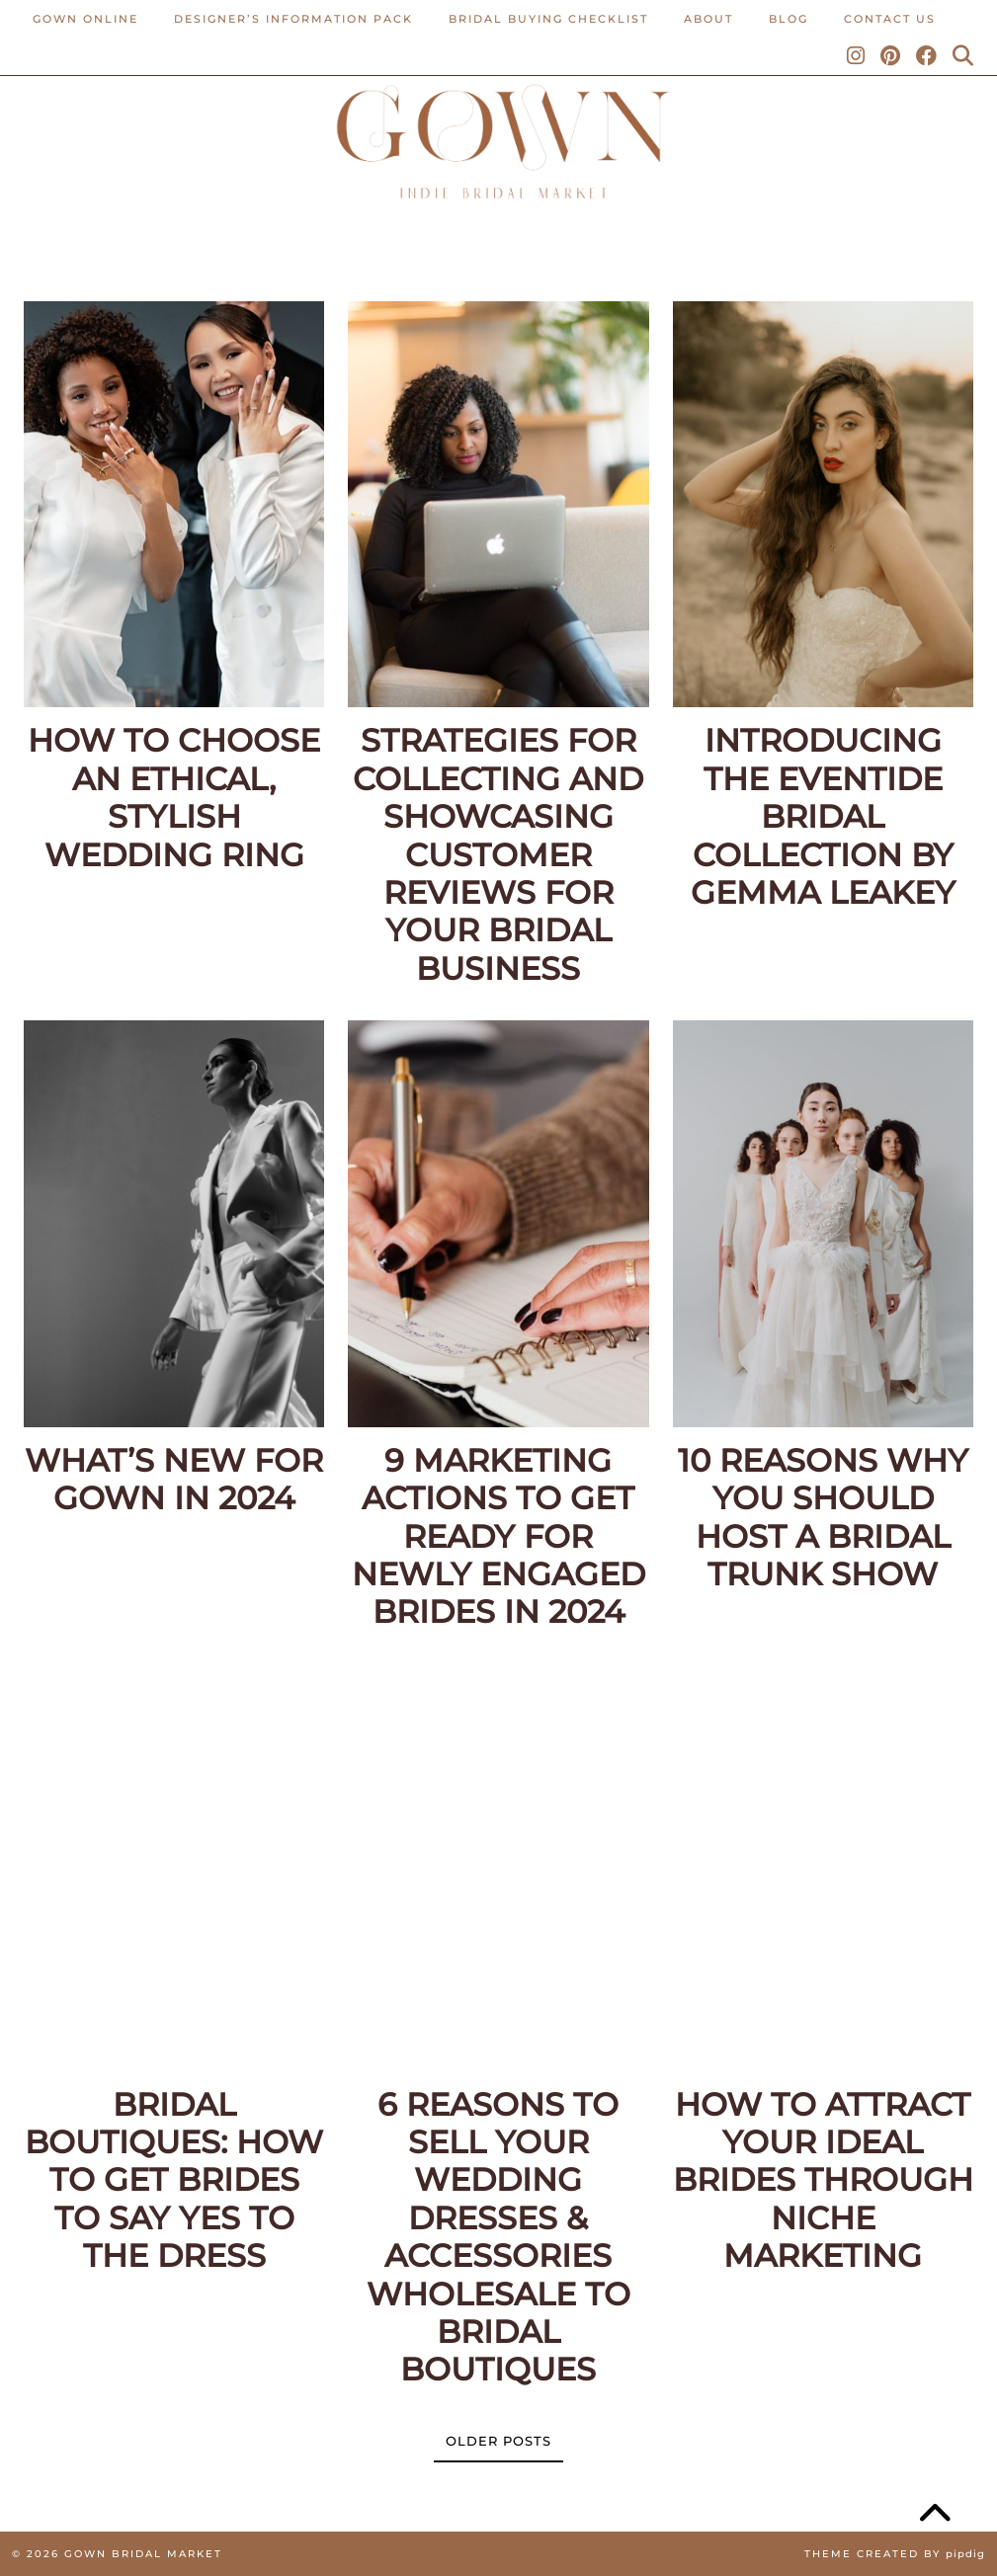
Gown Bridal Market (143, 2553)
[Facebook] (927, 56)
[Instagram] (857, 56)
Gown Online (85, 19)
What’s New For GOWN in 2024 (174, 1479)
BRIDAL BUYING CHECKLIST (548, 19)
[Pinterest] (891, 56)
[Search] (964, 56)
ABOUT (708, 19)
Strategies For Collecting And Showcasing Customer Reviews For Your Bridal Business (498, 854)
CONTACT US (890, 19)
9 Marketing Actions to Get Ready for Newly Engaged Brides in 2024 (498, 1537)
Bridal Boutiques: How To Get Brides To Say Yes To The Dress (174, 2181)
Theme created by (894, 2553)
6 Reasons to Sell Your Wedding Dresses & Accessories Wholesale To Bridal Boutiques (498, 2237)
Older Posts (498, 2441)
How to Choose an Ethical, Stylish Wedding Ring (174, 797)
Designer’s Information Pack (293, 19)
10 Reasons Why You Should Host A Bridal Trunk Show (823, 1517)
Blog (788, 19)
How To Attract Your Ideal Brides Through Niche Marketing (823, 2181)
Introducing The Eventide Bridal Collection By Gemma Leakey (823, 817)
